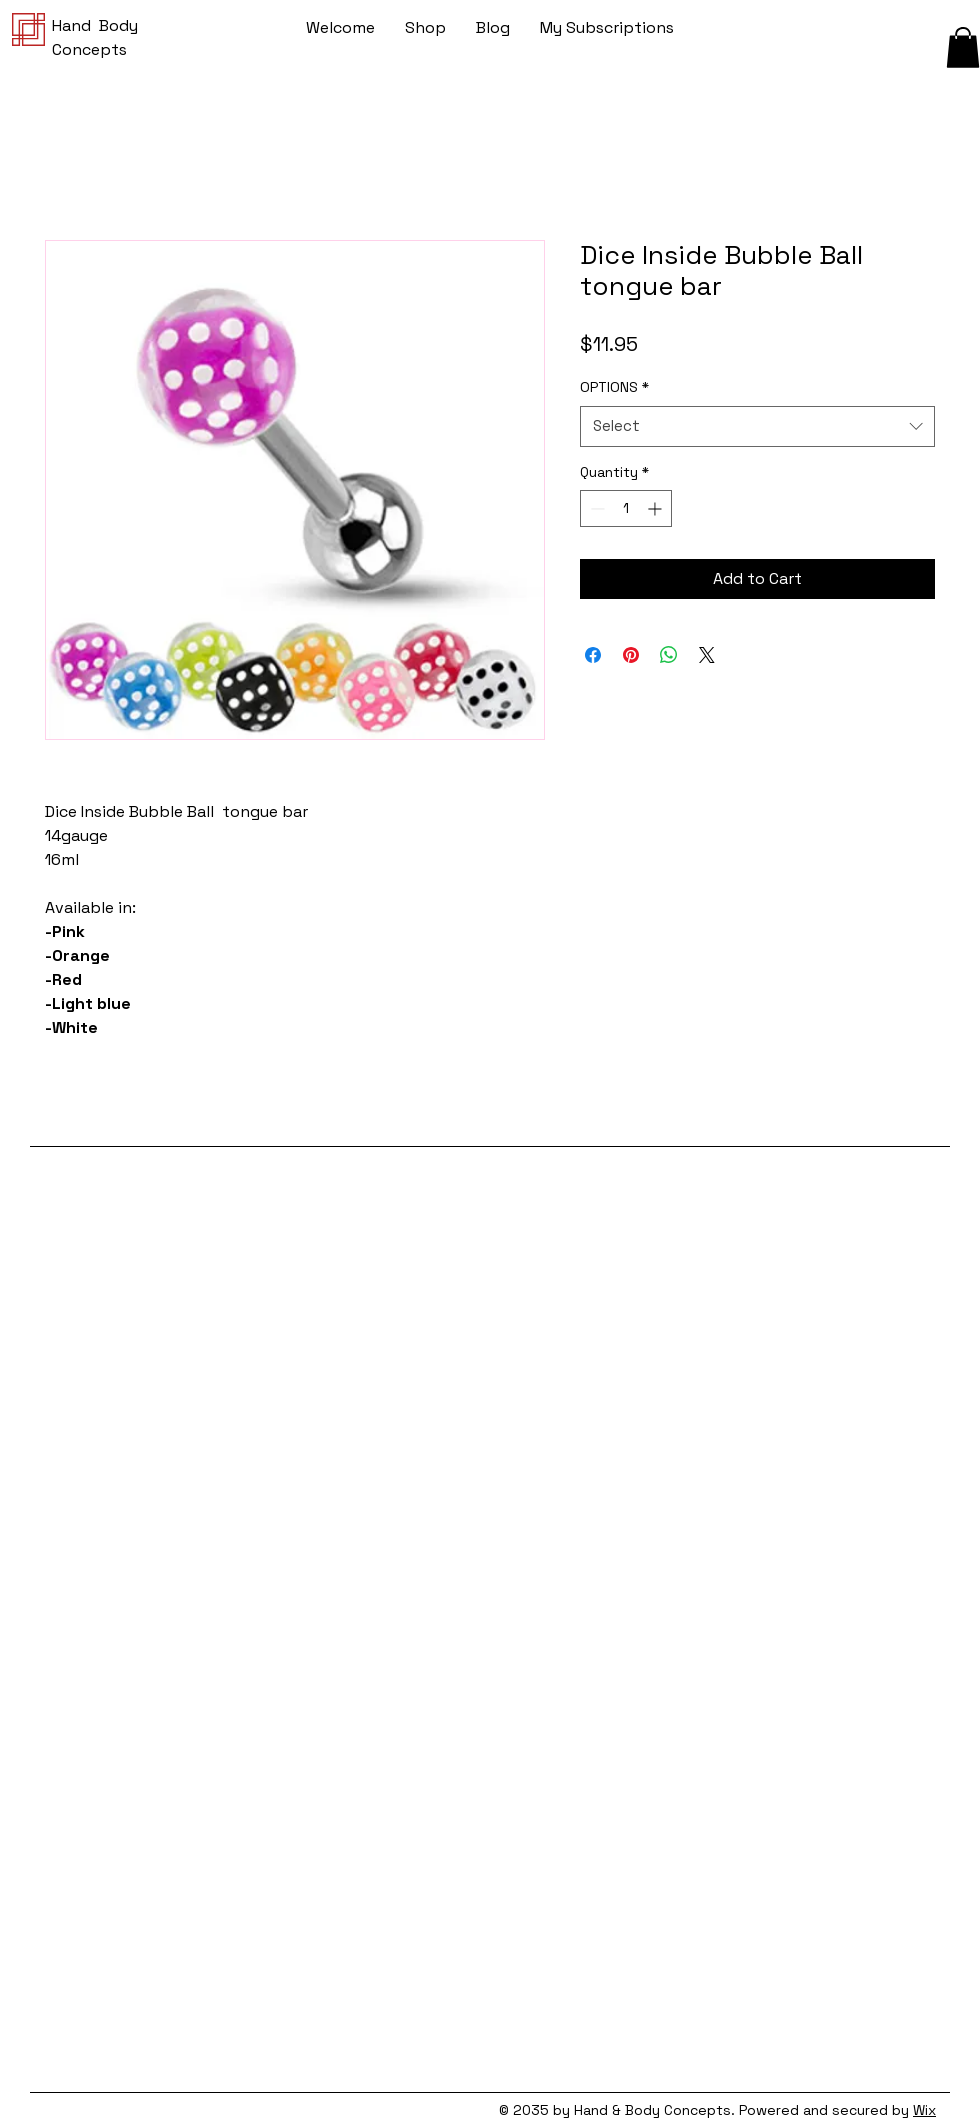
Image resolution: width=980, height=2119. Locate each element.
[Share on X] (707, 655)
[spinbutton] (626, 508)
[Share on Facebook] (593, 655)
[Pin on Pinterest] (631, 655)
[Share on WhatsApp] (669, 655)
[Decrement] (595, 508)
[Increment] (656, 508)
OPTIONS (614, 387)
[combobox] (757, 426)
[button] (963, 47)
